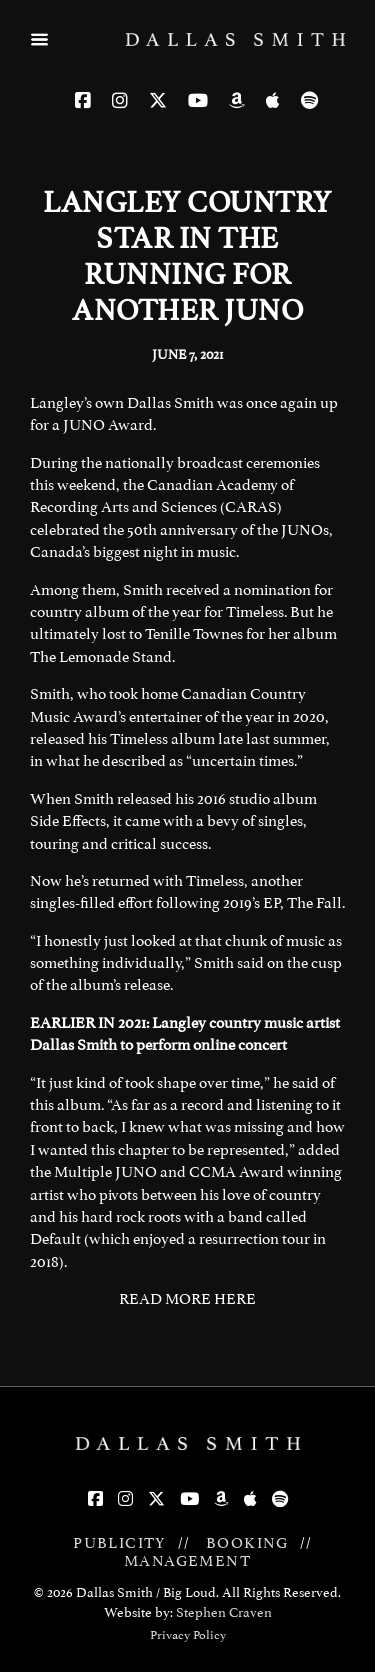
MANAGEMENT (187, 1561)
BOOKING (247, 1543)
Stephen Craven (224, 1612)
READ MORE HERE (187, 1299)
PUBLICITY (120, 1543)
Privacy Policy (188, 1635)
